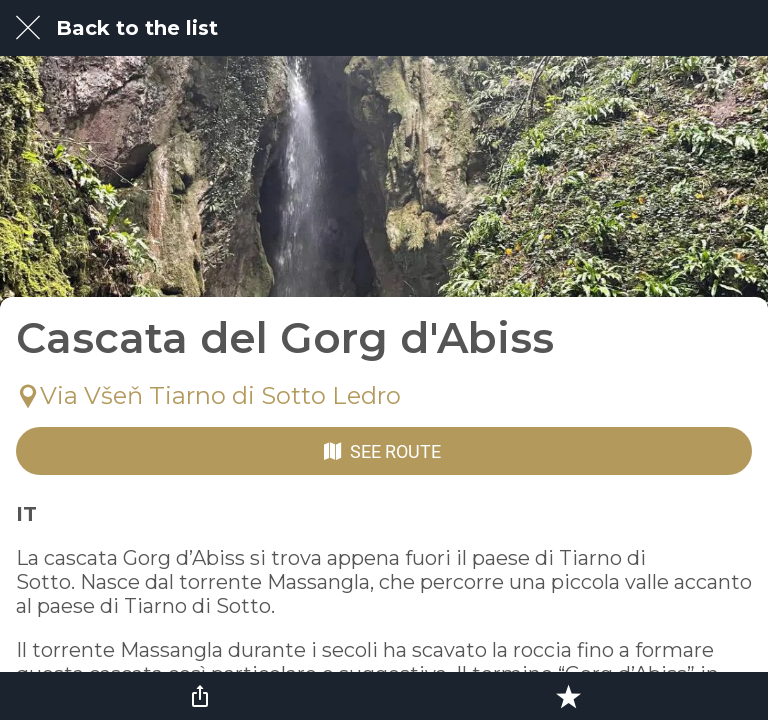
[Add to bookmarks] (568, 696)
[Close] (28, 28)
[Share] (200, 696)
